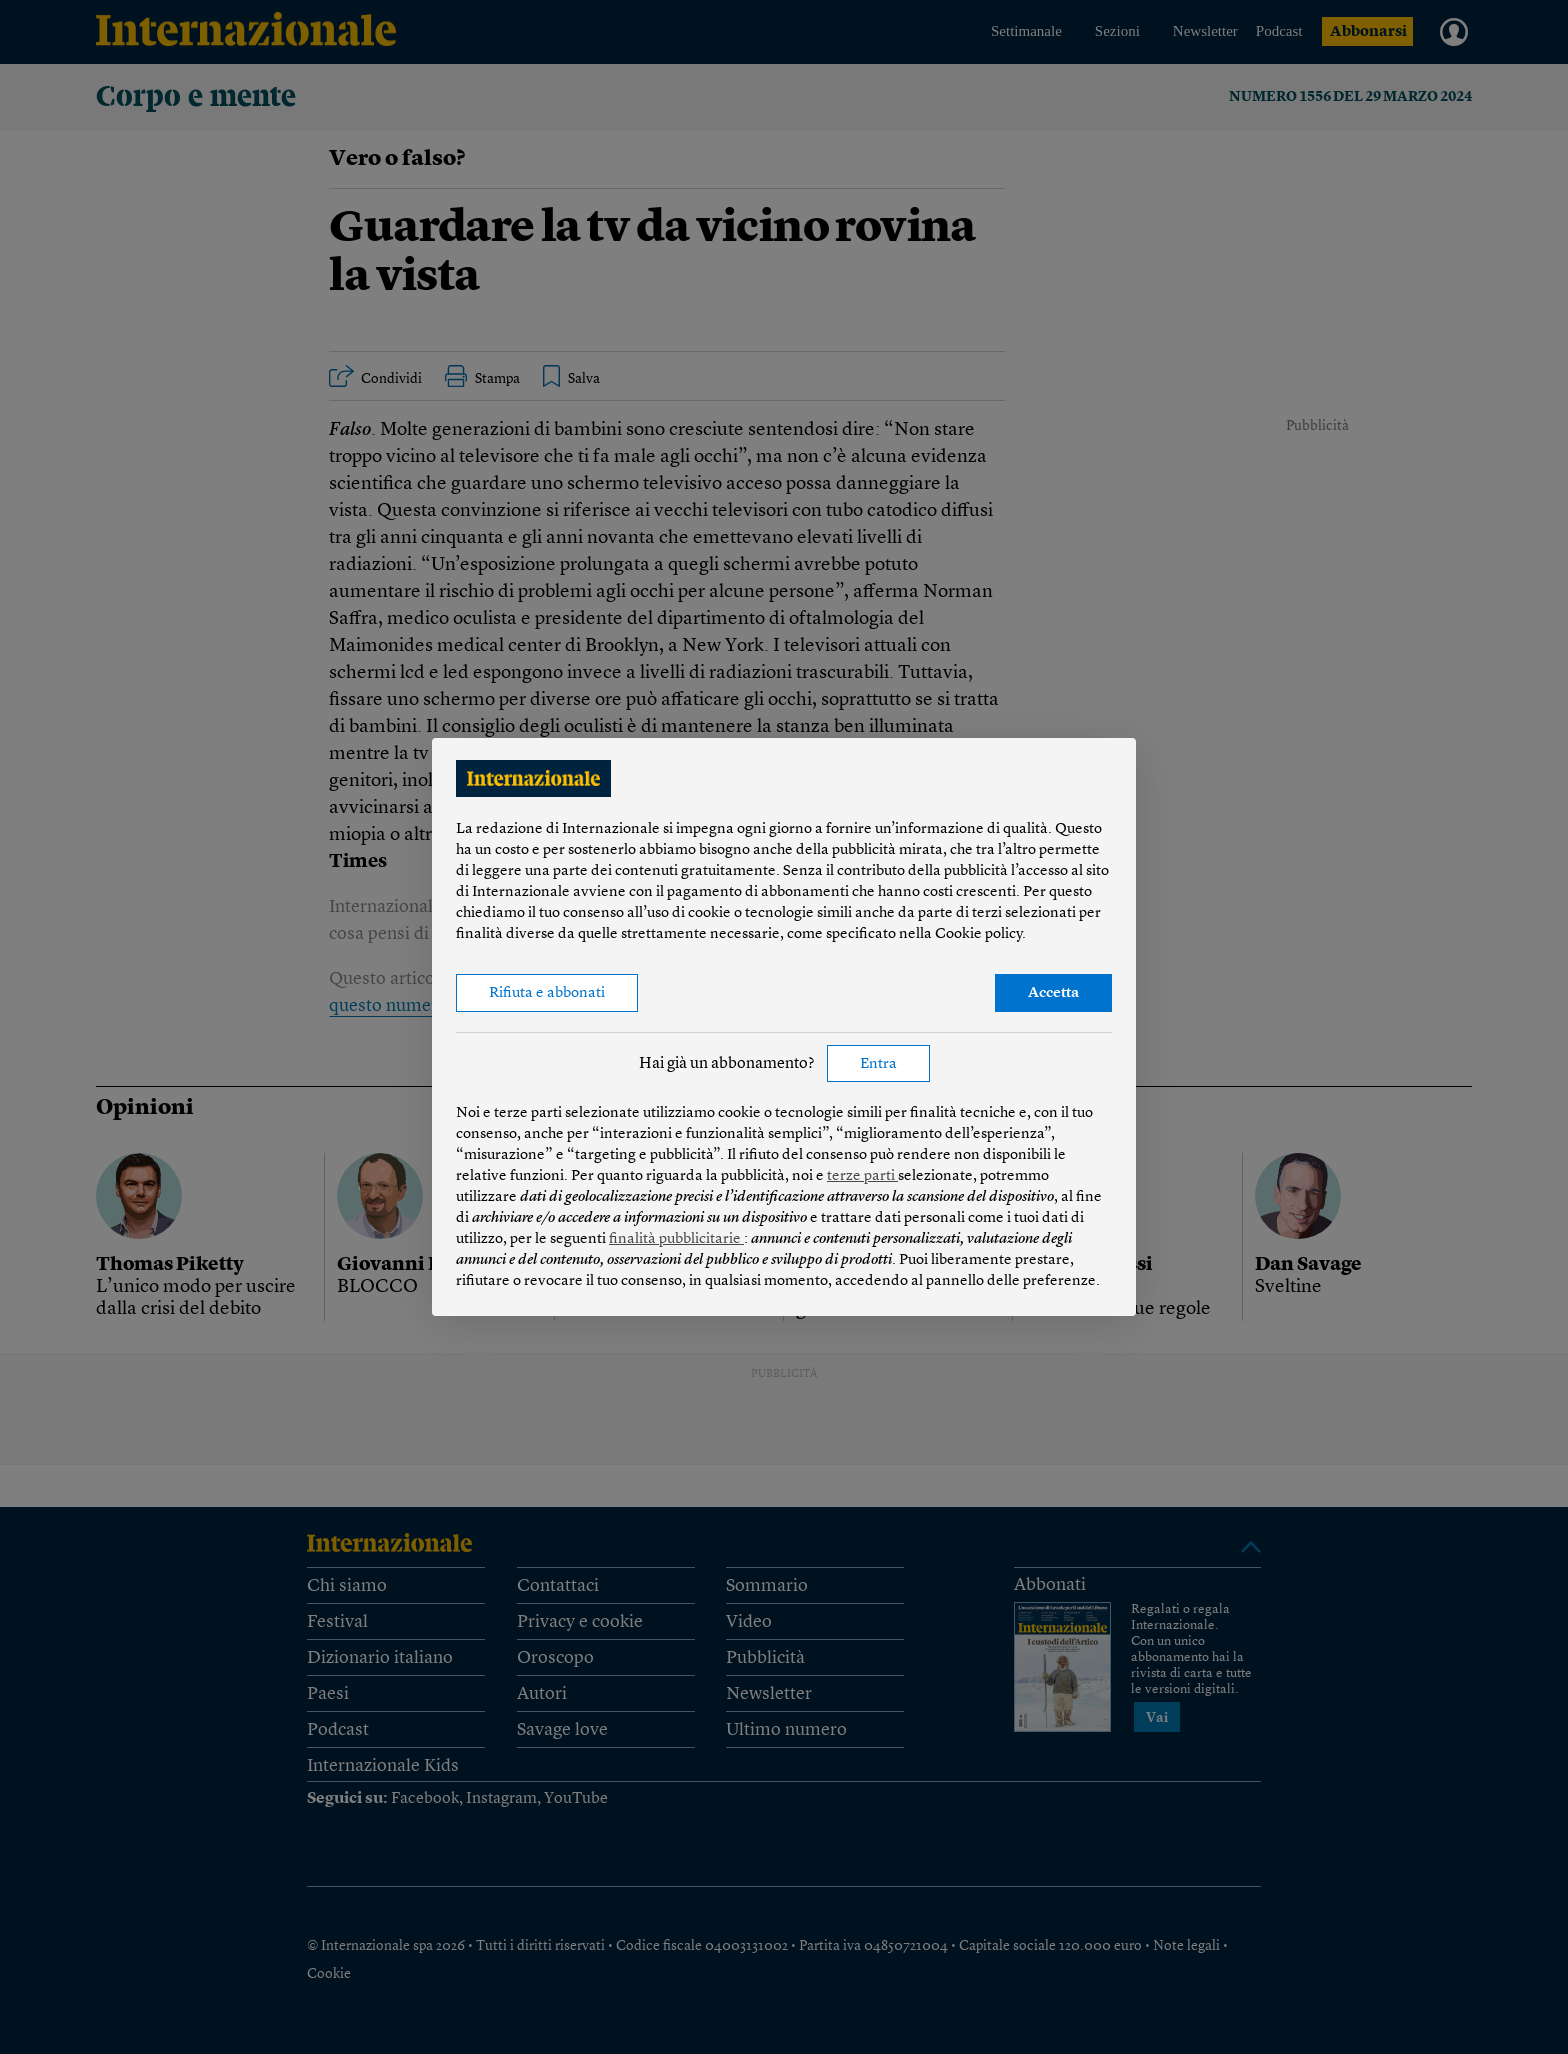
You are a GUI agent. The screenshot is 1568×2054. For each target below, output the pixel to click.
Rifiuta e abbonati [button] (547, 993)
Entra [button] (878, 1064)
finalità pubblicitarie (676, 1239)
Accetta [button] (1053, 993)
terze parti (862, 1176)
